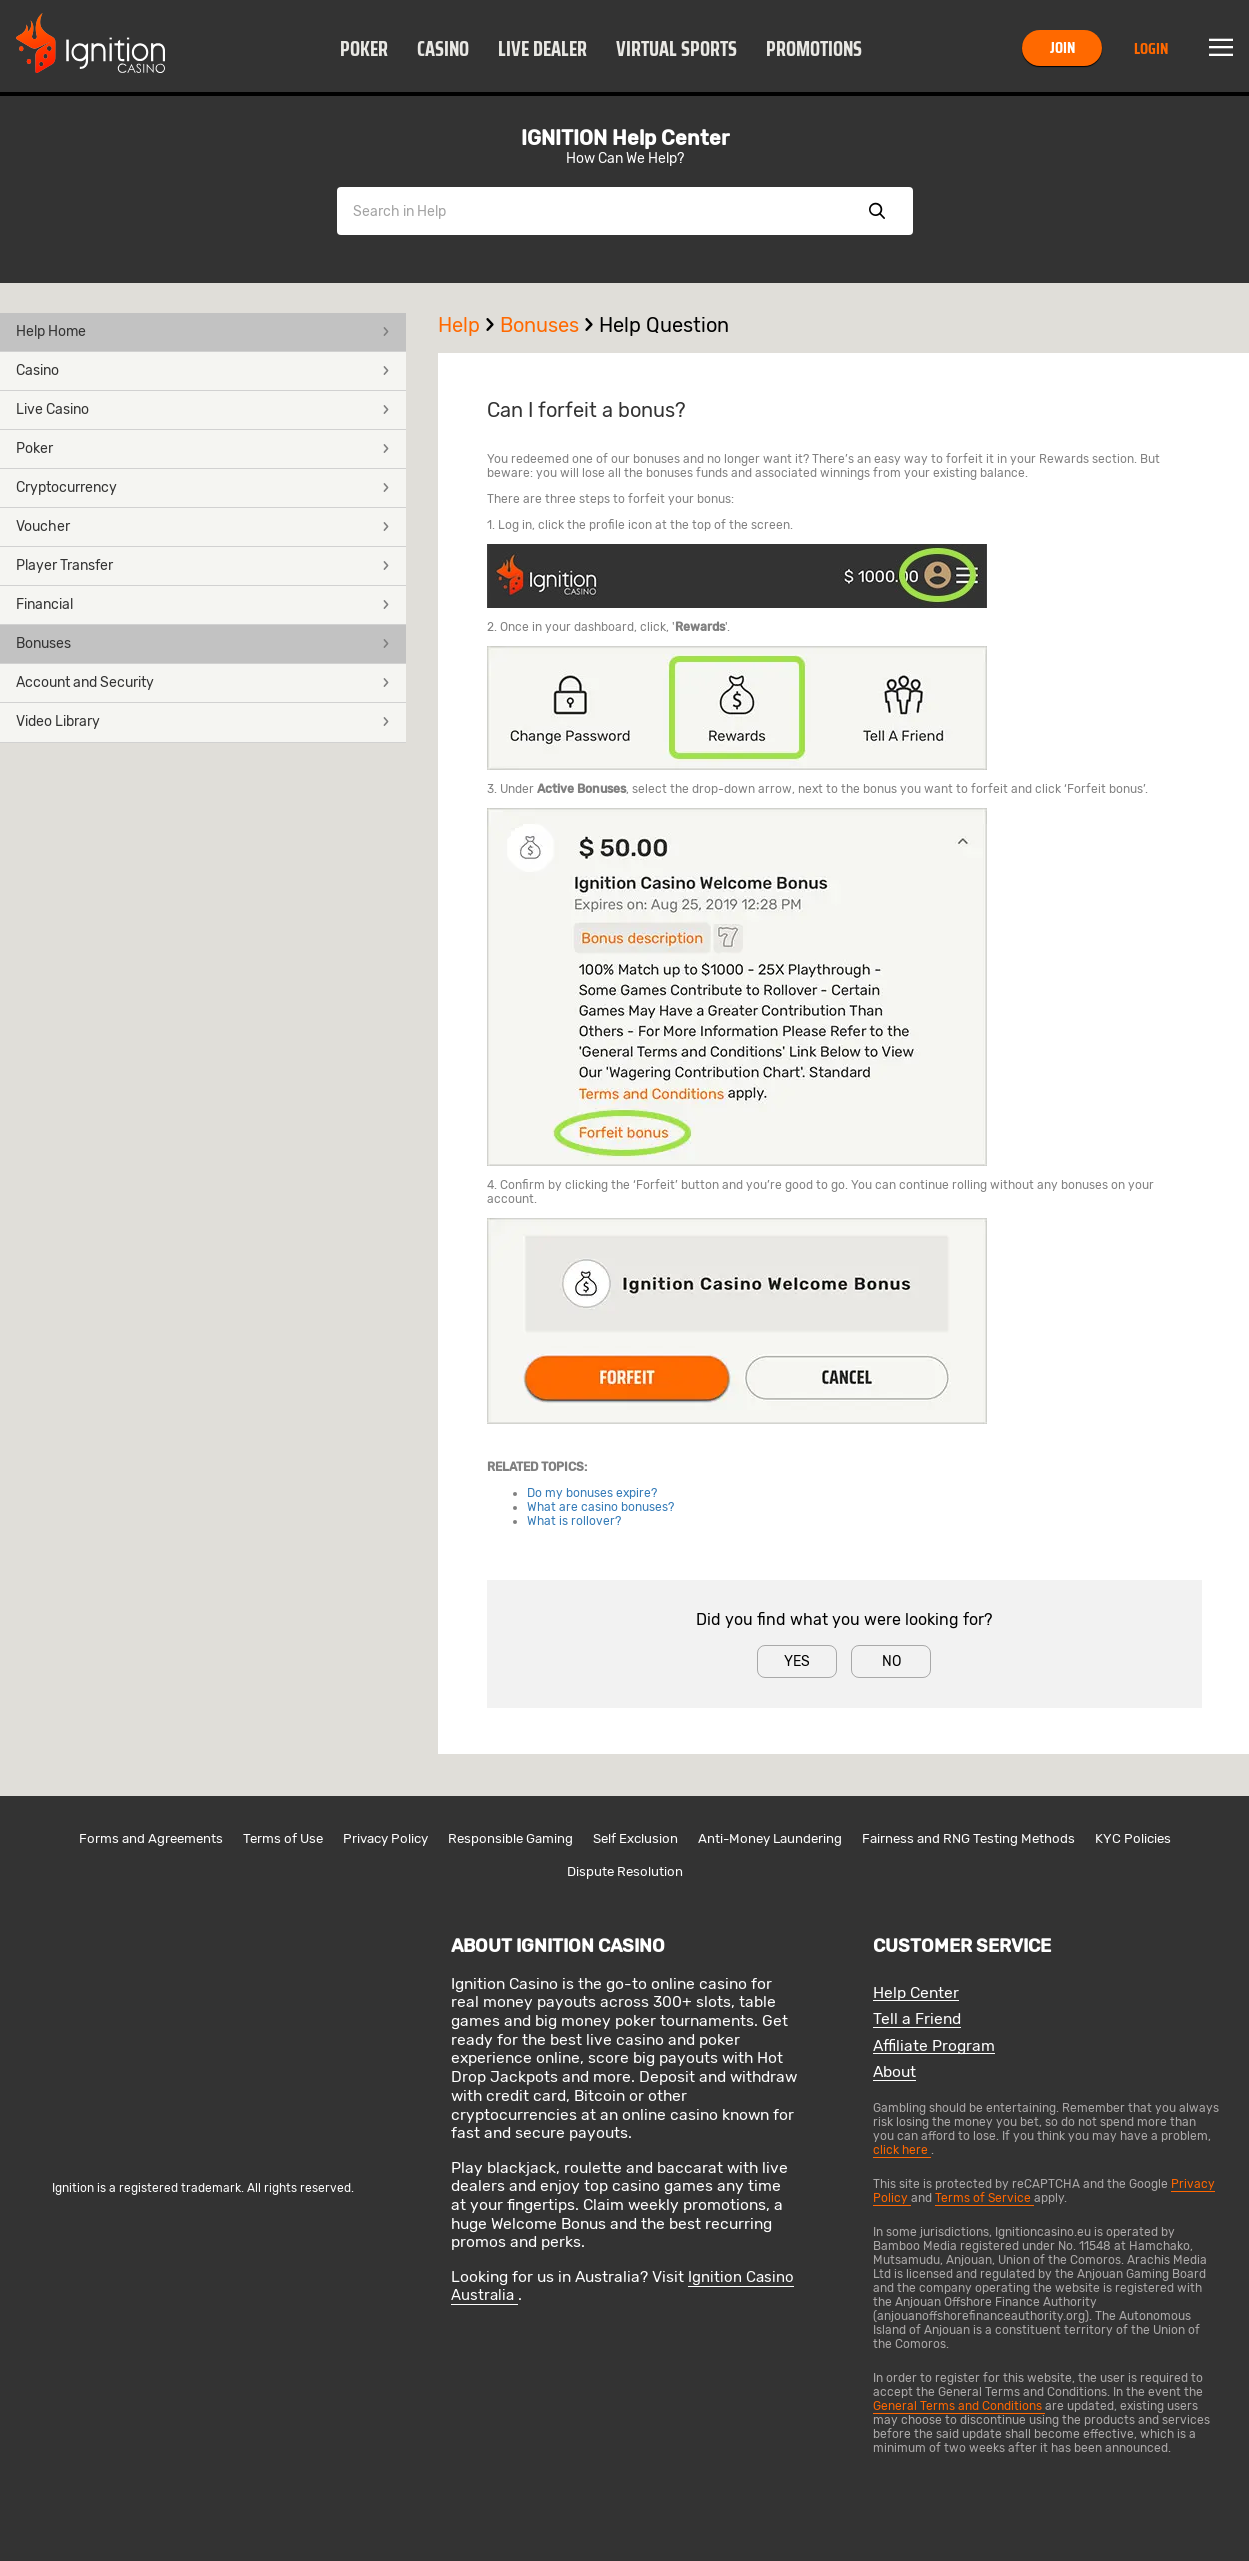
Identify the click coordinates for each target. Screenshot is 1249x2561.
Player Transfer (203, 565)
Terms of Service (984, 2198)
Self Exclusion (635, 1838)
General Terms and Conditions (959, 2406)
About (894, 2072)
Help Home (203, 331)
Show (877, 211)
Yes (797, 1661)
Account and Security (203, 682)
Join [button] (1062, 47)
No (891, 1661)
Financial (203, 604)
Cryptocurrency (203, 487)
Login (1151, 48)
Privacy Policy (385, 1838)
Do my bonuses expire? (592, 1493)
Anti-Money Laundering (770, 1838)
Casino (443, 49)
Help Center (916, 1993)
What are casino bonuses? (600, 1507)
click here (902, 2150)
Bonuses (203, 643)
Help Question (664, 325)
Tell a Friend (917, 2019)
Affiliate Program (934, 2046)
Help (469, 325)
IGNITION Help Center (625, 138)
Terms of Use (283, 1838)
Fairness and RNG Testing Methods (968, 1838)
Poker (364, 49)
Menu (1221, 48)
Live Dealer (542, 49)
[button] (364, 48)
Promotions (814, 49)
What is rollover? (574, 1521)
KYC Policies (1133, 1838)
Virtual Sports (676, 49)
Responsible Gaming (510, 1838)
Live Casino (203, 409)
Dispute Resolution (625, 1871)
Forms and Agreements (151, 1838)
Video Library (203, 721)
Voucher (203, 526)
